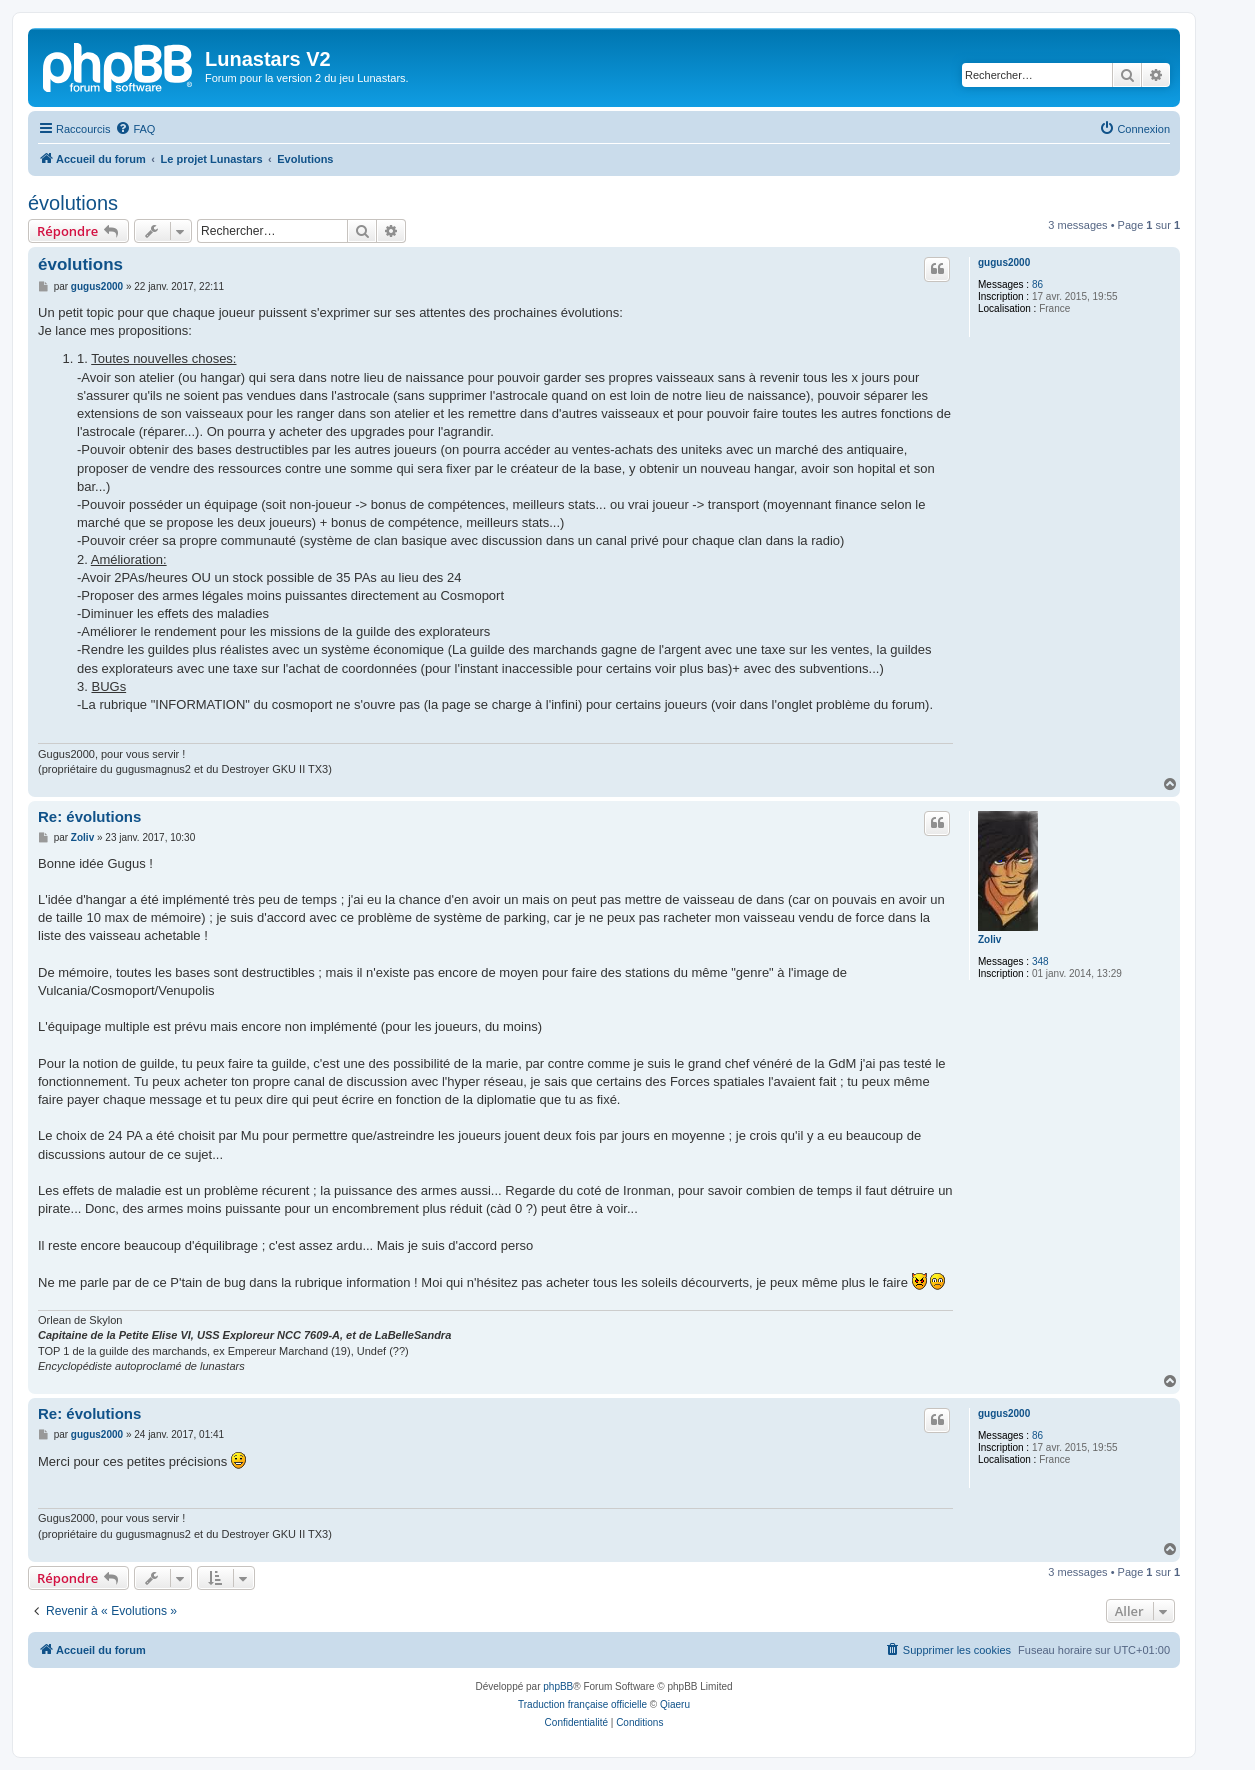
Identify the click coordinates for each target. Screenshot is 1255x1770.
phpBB (558, 1686)
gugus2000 (1004, 262)
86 (1037, 284)
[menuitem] (135, 129)
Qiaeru (675, 1704)
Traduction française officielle (582, 1704)
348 (1040, 961)
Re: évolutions (89, 816)
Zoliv (989, 939)
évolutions (73, 203)
